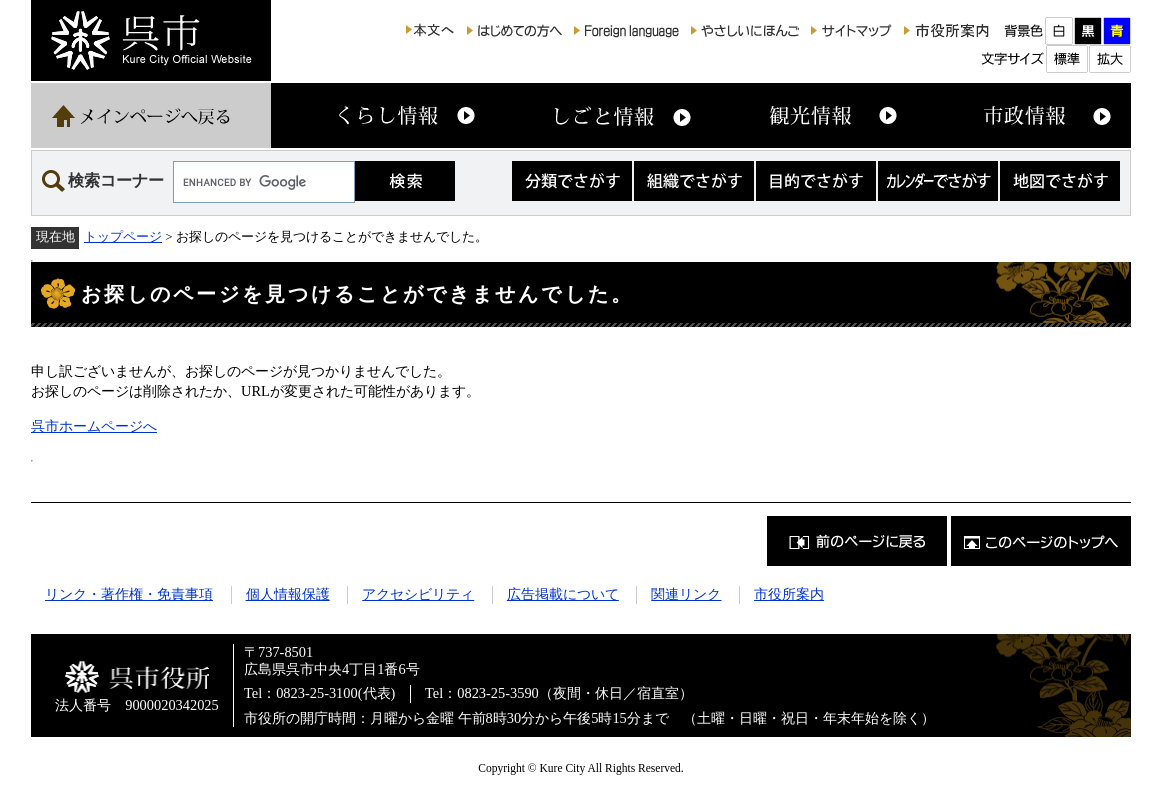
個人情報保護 (288, 594)
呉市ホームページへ (94, 426)
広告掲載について (563, 594)
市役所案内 (789, 594)
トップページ (123, 236)
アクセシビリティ (418, 594)
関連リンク (686, 594)
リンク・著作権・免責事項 (129, 594)
